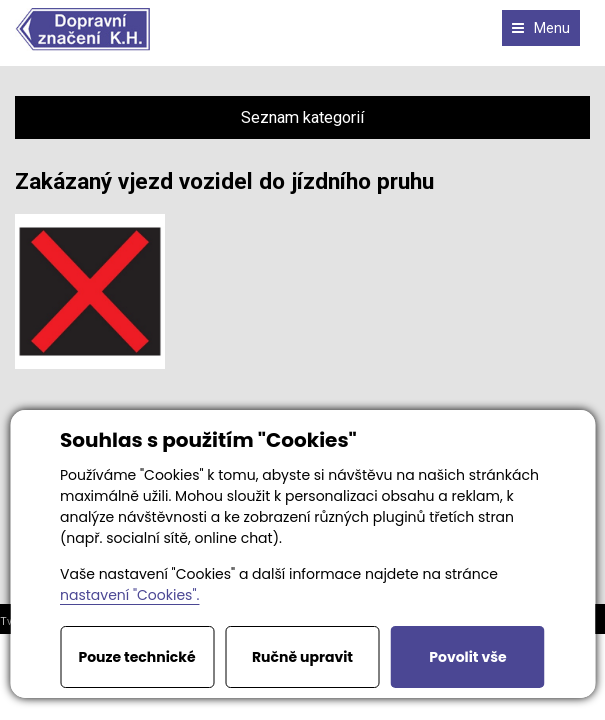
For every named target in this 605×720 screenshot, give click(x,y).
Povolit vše (467, 657)
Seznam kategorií (302, 117)
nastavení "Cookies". (129, 595)
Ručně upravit (302, 657)
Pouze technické (136, 657)
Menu (541, 28)
